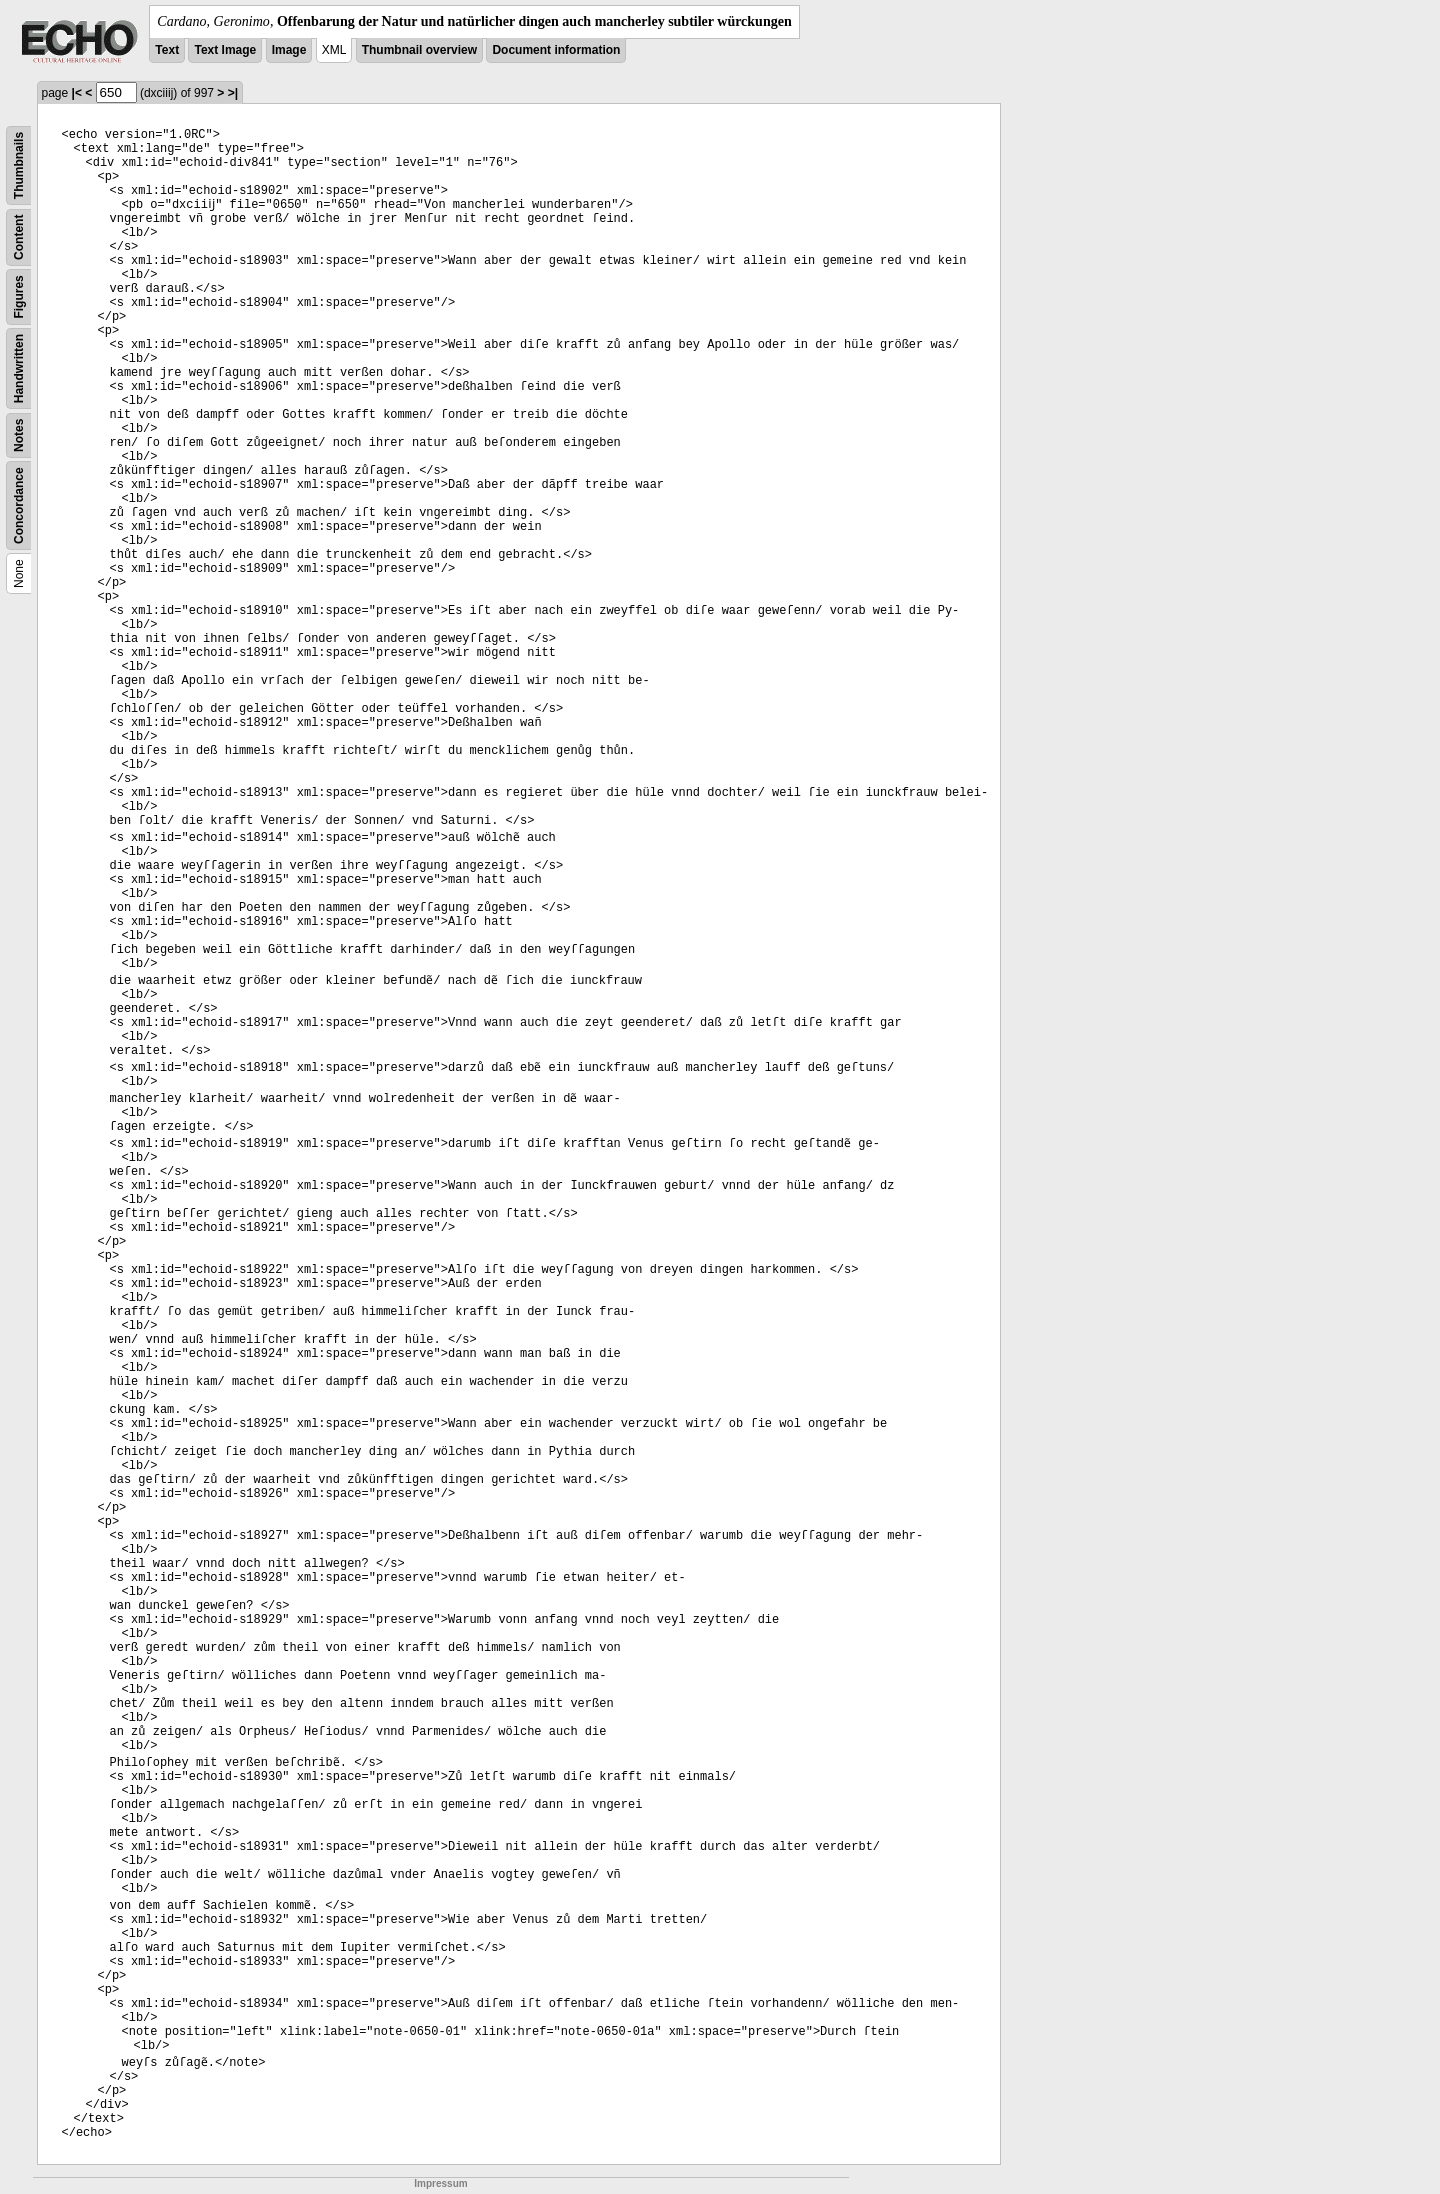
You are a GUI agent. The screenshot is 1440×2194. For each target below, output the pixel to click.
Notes (19, 435)
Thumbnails (19, 165)
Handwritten (19, 368)
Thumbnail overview (419, 50)
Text (167, 50)
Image (289, 50)
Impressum (440, 2183)
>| (233, 93)
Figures (19, 296)
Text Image (225, 50)
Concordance (19, 505)
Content (19, 237)
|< (77, 93)
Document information (556, 50)
